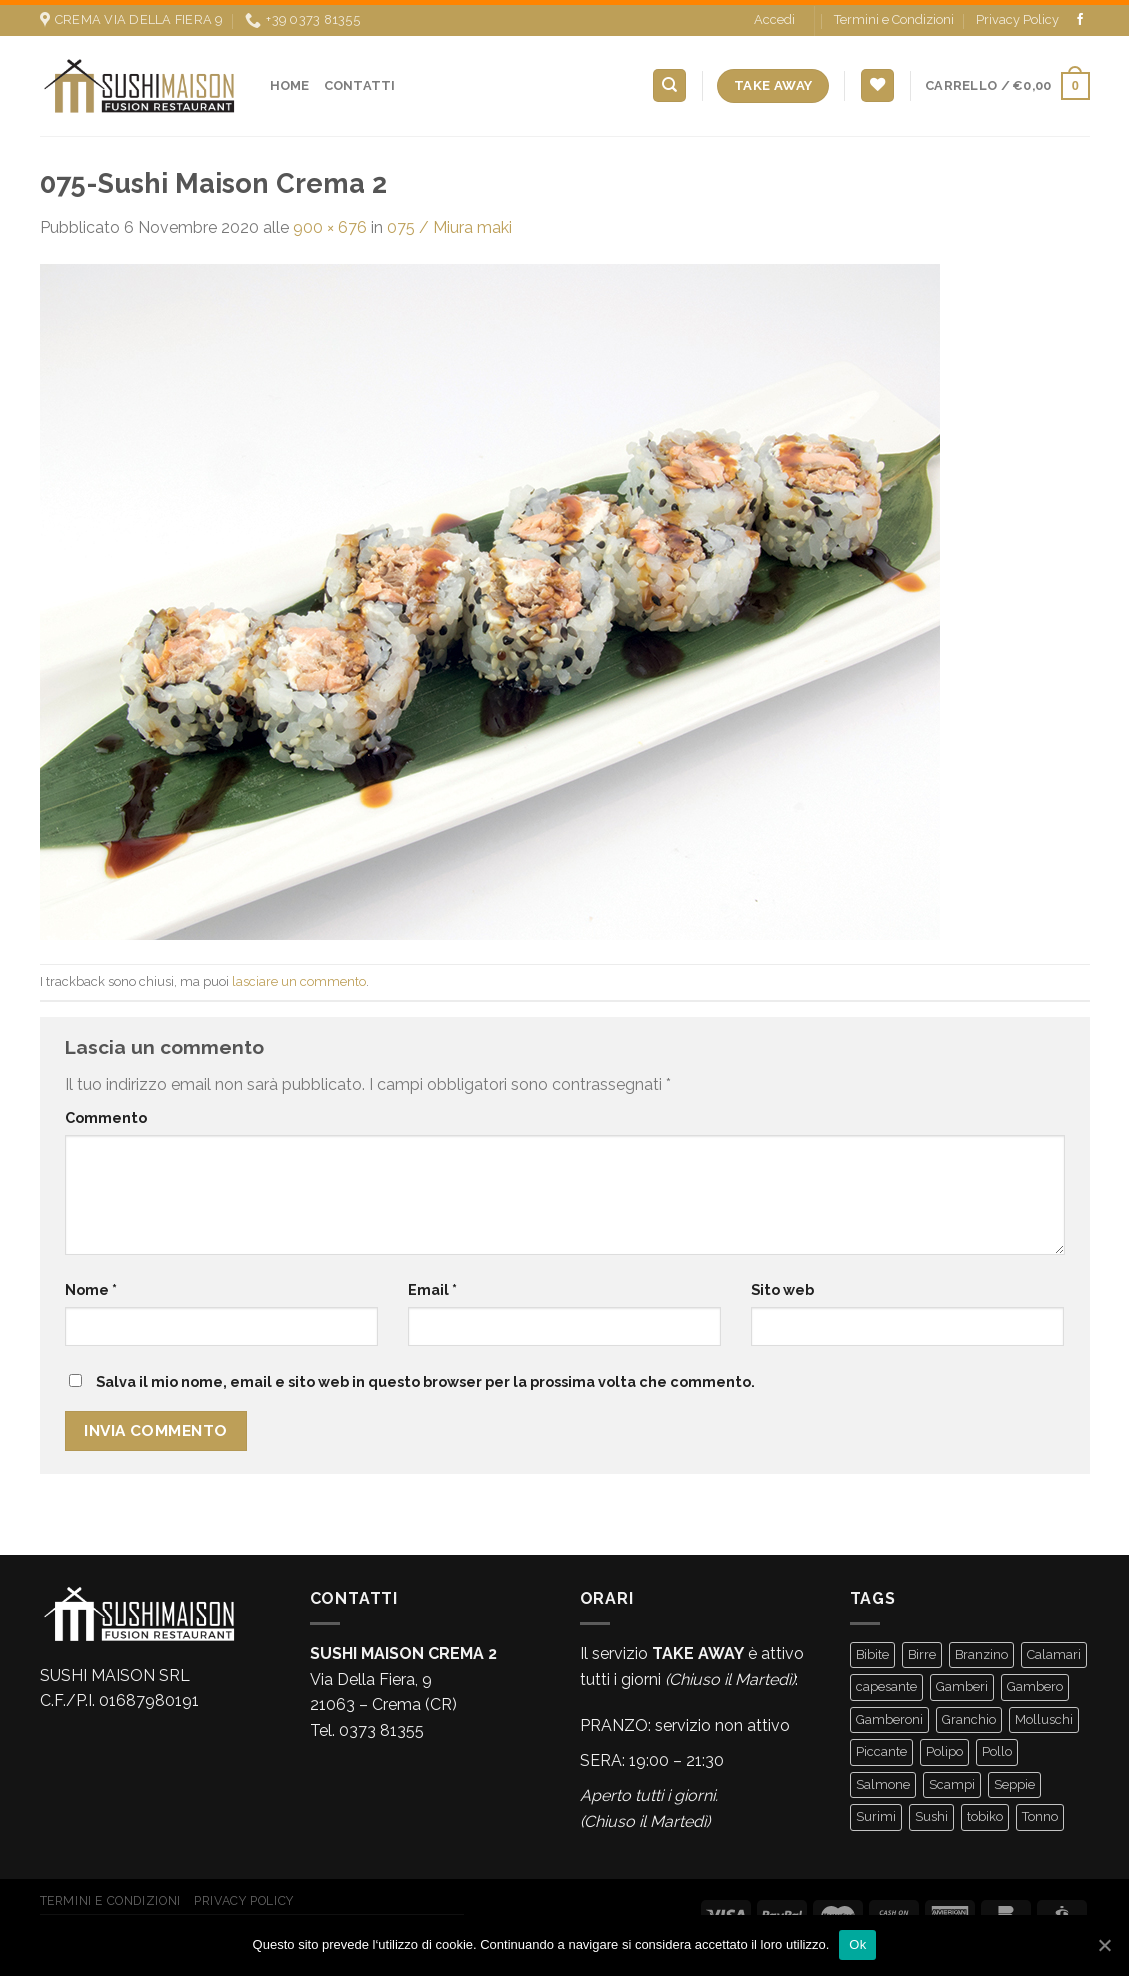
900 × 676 (330, 221)
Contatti (360, 79)
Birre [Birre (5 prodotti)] (922, 1649)
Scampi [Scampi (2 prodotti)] (952, 1779)
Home (290, 79)
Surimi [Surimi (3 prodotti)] (876, 1811)
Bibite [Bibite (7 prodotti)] (872, 1649)
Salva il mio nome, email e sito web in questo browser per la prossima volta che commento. (425, 1376)
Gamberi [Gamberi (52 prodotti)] (962, 1681)
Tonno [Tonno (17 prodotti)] (1040, 1811)
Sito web (782, 1284)
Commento (106, 1111)
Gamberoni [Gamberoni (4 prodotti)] (889, 1714)
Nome (91, 1284)
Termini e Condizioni (894, 14)
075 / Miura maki (449, 221)
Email (432, 1284)
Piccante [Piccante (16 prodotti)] (881, 1746)
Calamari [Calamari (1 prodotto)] (1054, 1649)
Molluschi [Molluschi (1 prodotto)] (1044, 1714)
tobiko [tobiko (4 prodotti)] (985, 1811)
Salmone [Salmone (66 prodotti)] (883, 1779)
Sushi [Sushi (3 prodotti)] (931, 1811)
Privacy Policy (1017, 14)
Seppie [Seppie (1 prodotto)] (1014, 1779)
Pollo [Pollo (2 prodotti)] (997, 1746)
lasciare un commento (299, 975)
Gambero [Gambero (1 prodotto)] (1035, 1681)
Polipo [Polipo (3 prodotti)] (944, 1746)
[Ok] (1104, 1945)
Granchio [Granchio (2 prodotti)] (969, 1714)
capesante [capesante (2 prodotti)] (886, 1681)
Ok (857, 1944)
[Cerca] (669, 80)
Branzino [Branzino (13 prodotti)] (981, 1649)
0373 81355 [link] (381, 1724)
